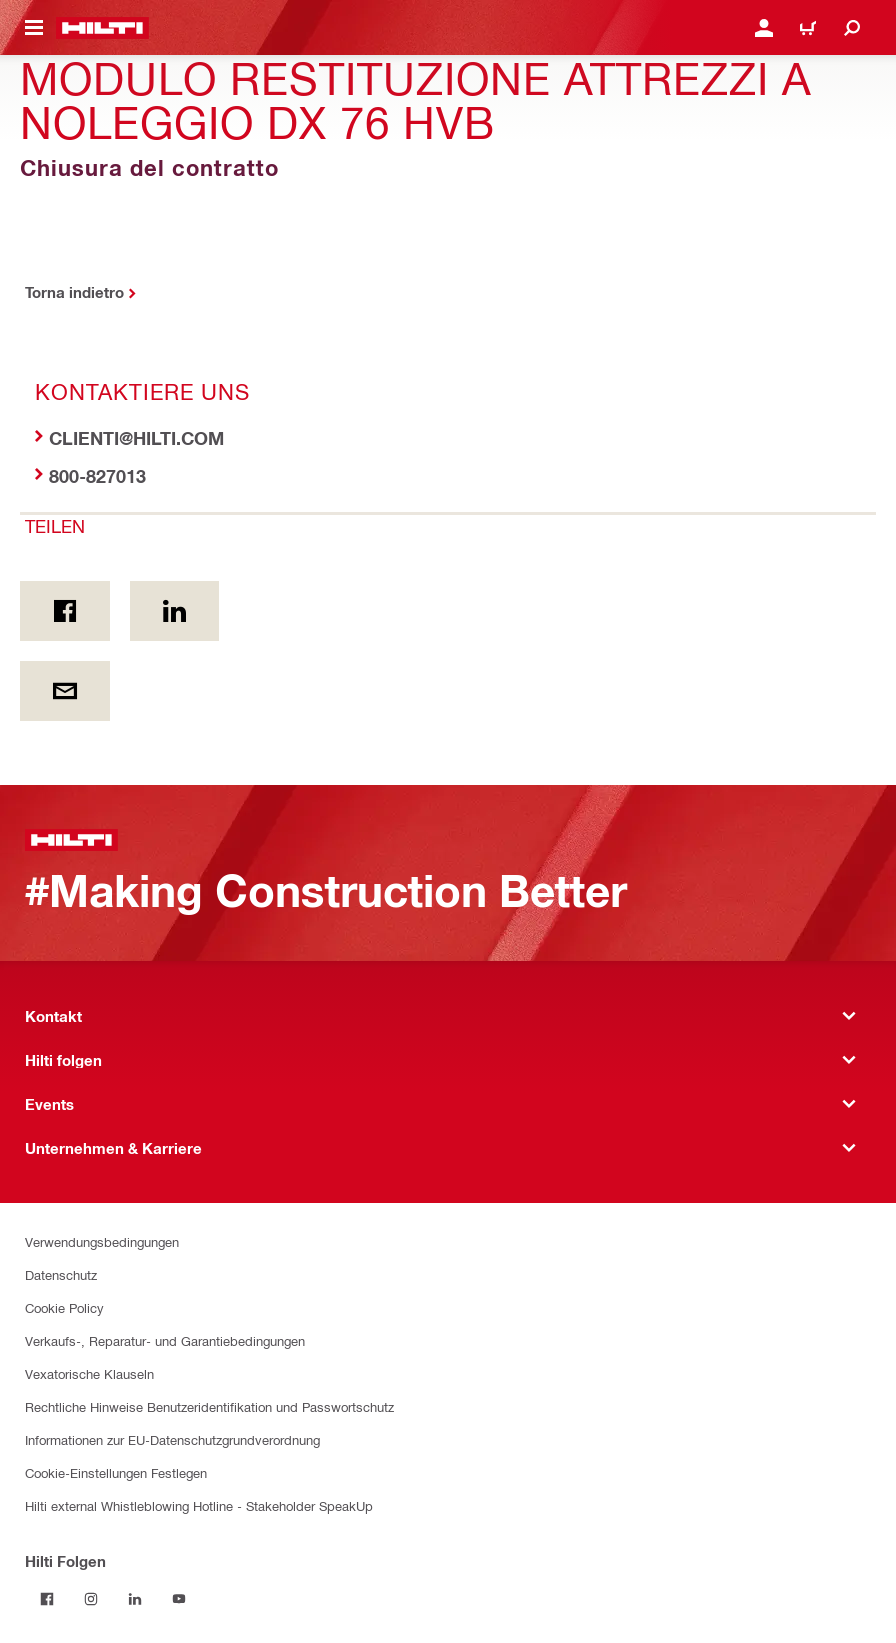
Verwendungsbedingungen (102, 1241)
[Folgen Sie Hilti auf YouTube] (179, 1599)
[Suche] (852, 28)
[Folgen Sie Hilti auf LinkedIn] (135, 1599)
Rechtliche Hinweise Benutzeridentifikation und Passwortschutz (209, 1406)
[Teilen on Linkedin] (175, 611)
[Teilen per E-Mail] (65, 691)
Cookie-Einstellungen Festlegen (116, 1472)
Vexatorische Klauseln (89, 1373)
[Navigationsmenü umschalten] (34, 28)
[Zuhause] (102, 28)
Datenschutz (61, 1274)
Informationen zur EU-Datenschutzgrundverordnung (172, 1439)
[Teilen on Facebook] (65, 611)
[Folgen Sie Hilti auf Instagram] (91, 1599)
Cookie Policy (64, 1307)
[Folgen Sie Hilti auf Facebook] (47, 1599)
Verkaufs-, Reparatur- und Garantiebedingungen (165, 1340)
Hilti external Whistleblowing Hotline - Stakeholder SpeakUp (199, 1505)
